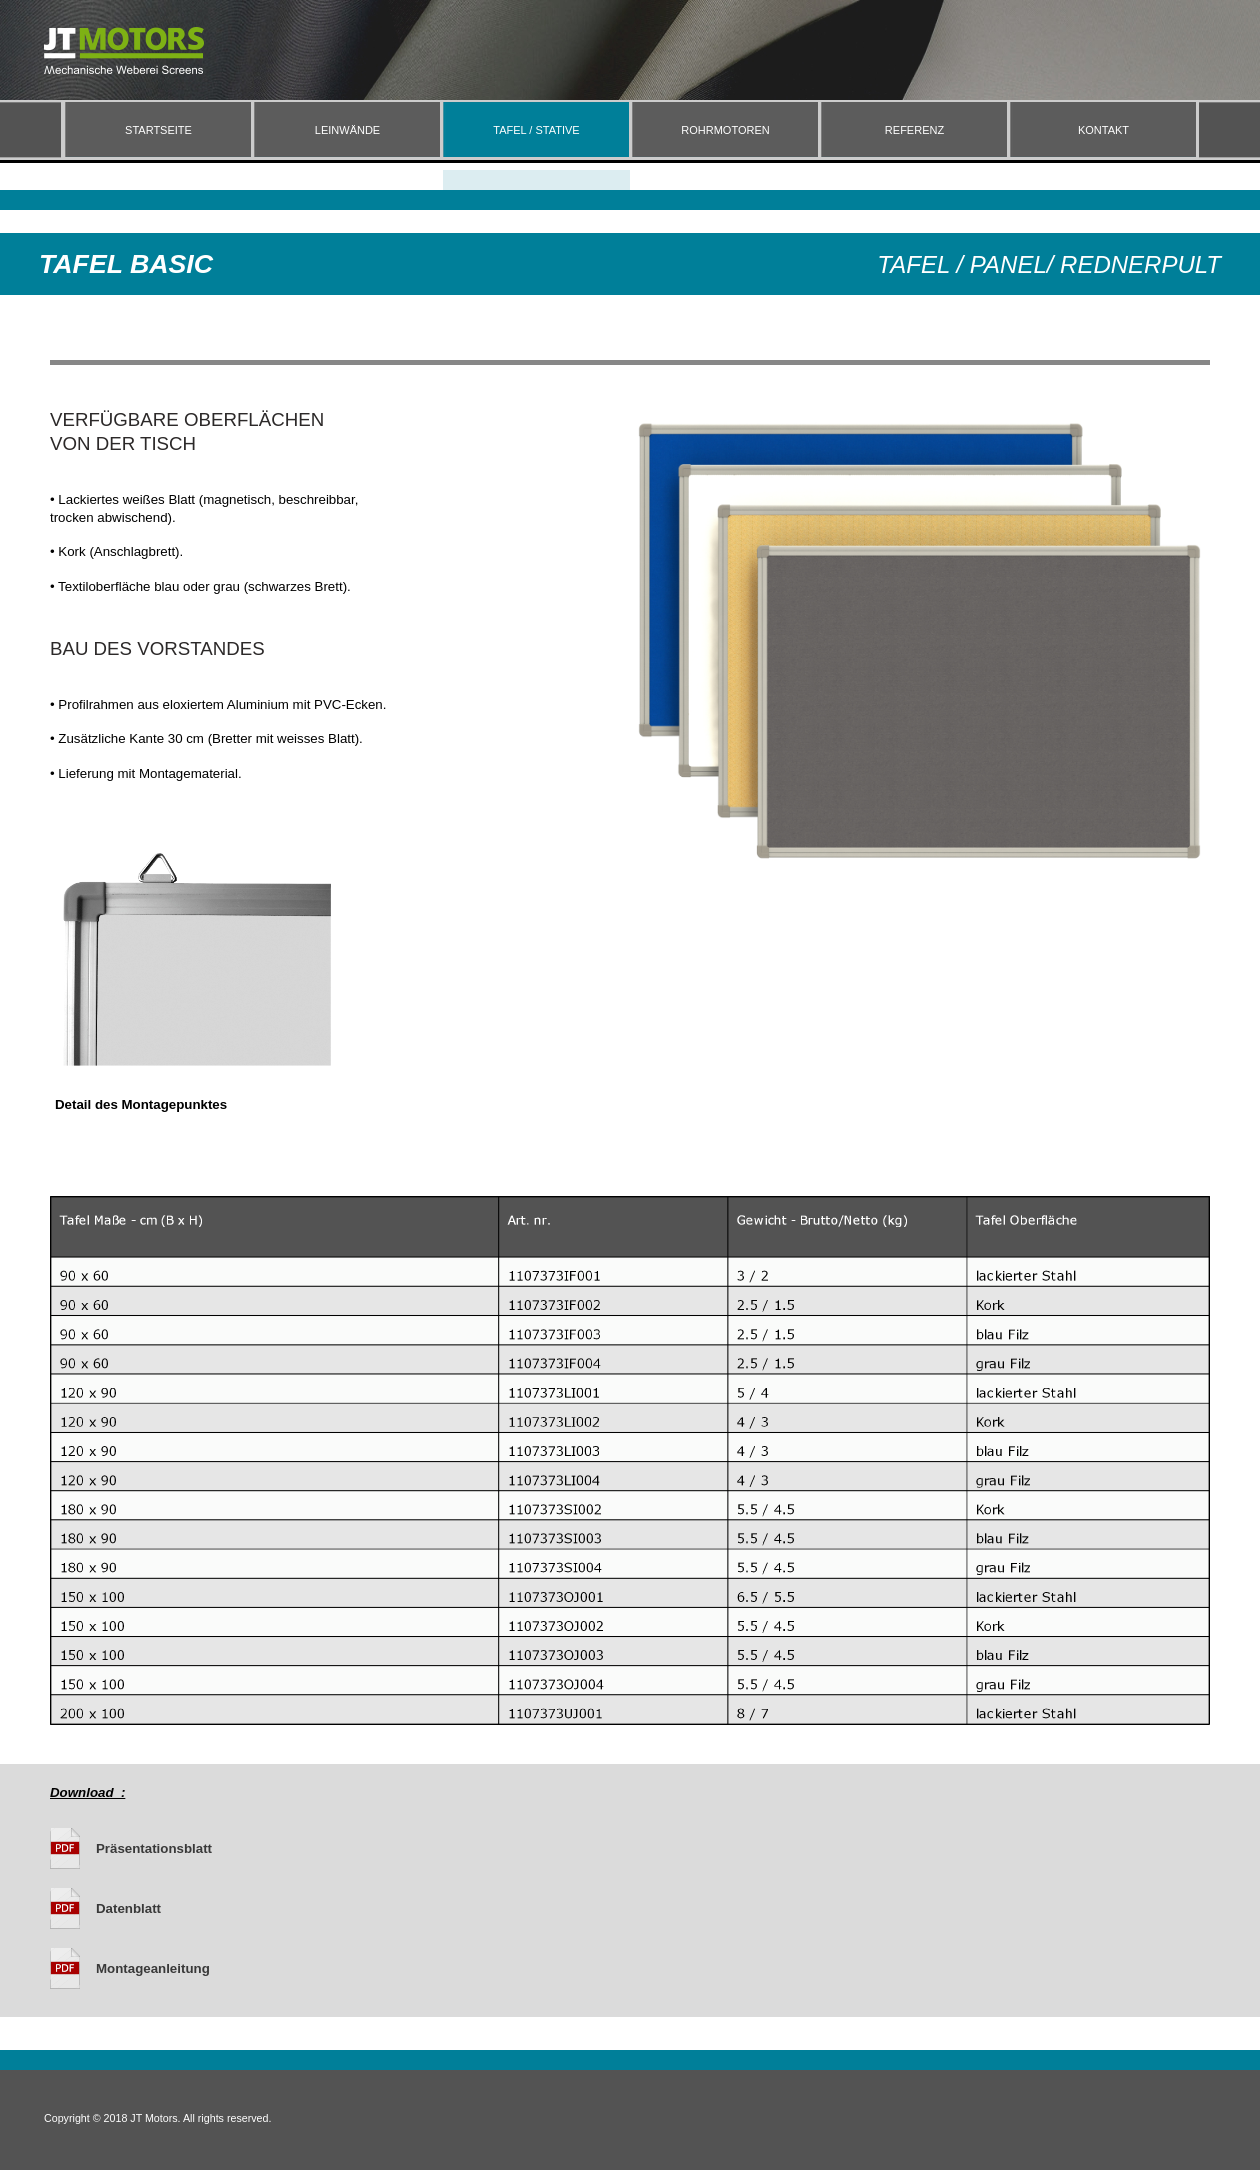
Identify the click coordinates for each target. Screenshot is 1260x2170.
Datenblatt (128, 1908)
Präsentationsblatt (154, 1848)
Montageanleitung (153, 1968)
